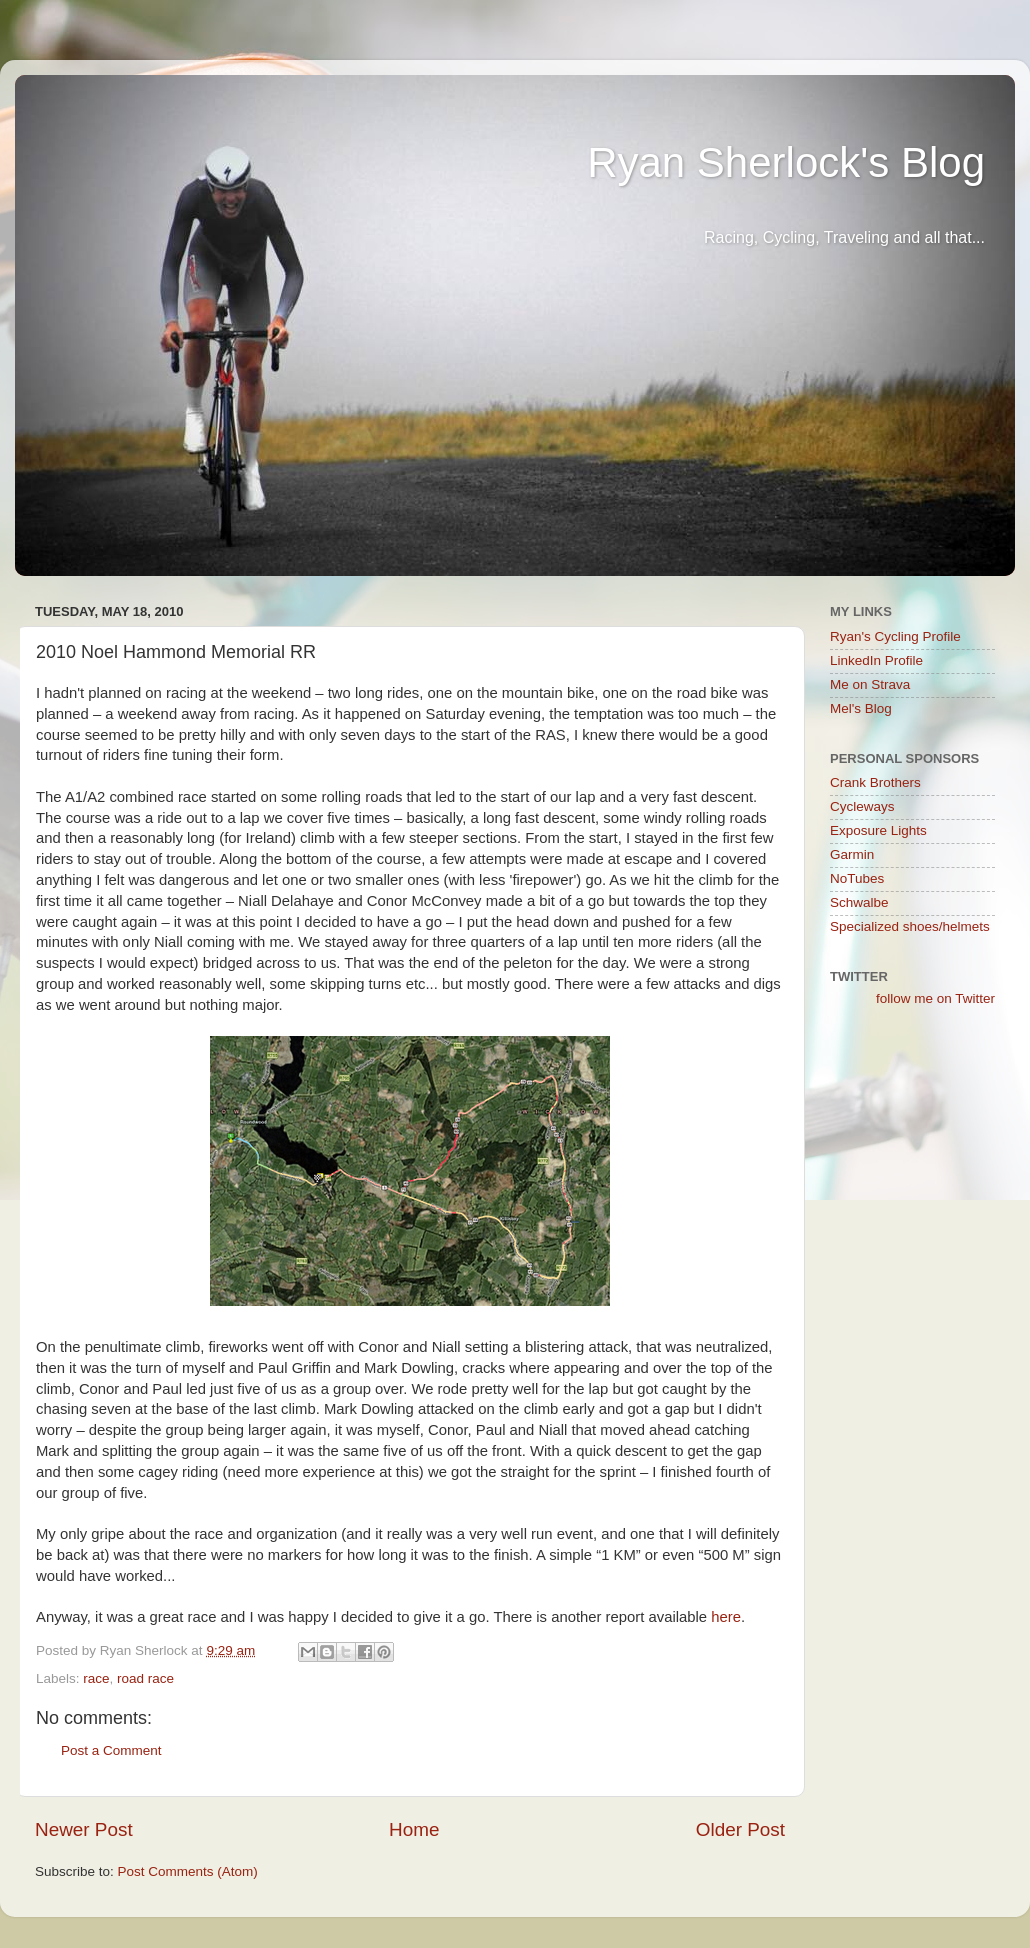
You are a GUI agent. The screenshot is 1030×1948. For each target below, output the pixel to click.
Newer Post (84, 1829)
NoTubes (857, 878)
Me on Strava (870, 684)
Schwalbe (859, 902)
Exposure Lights (878, 830)
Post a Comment (111, 1750)
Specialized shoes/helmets (910, 926)
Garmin (852, 854)
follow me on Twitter (935, 998)
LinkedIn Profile (876, 660)
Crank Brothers (875, 782)
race (96, 1678)
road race (145, 1678)
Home (414, 1829)
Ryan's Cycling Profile (895, 636)
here (726, 1617)
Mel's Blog (861, 708)
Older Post (740, 1829)
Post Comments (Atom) (188, 1871)
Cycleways (862, 806)
